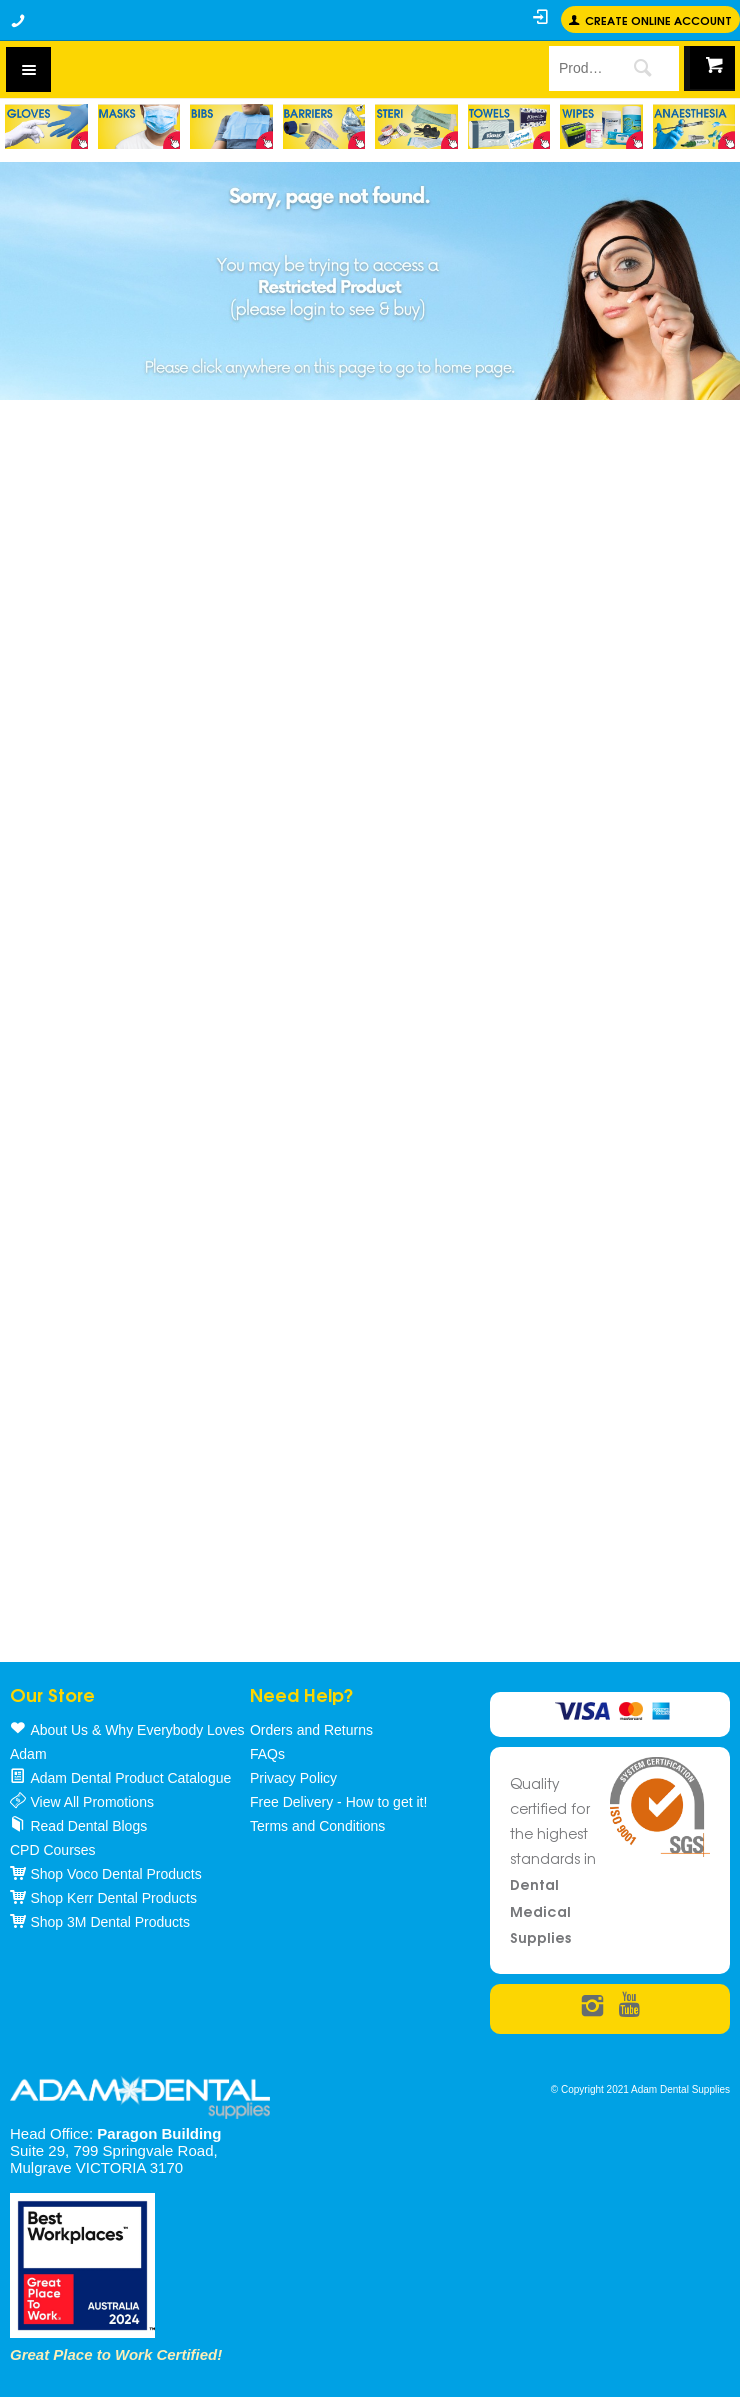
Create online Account (658, 19)
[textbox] (576, 68)
